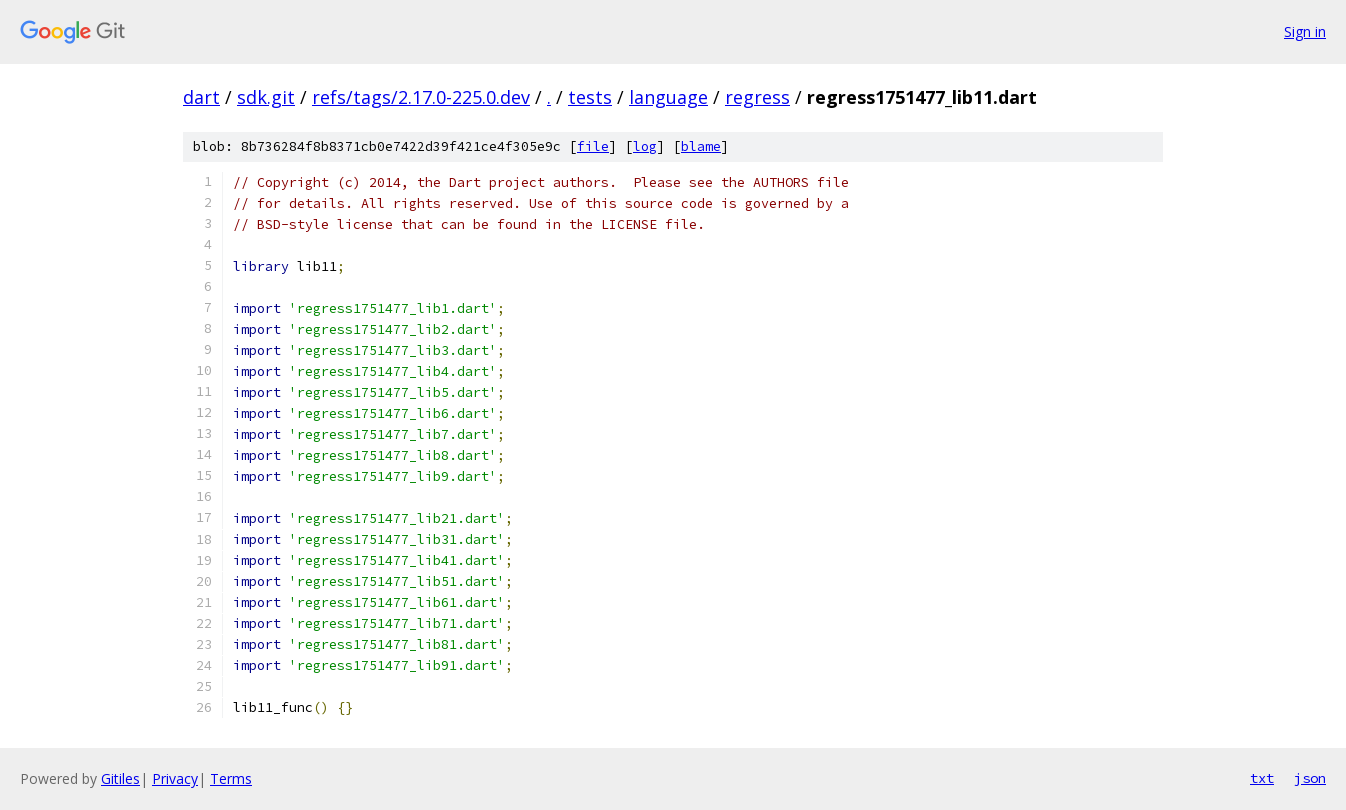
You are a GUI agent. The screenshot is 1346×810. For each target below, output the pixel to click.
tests (590, 97)
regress (757, 97)
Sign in (1305, 31)
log (645, 146)
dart (201, 97)
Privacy (175, 778)
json (1310, 778)
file (593, 146)
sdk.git (266, 97)
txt (1262, 778)
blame (701, 146)
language (668, 97)
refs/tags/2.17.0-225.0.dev (421, 97)
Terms (231, 778)
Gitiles (120, 778)
